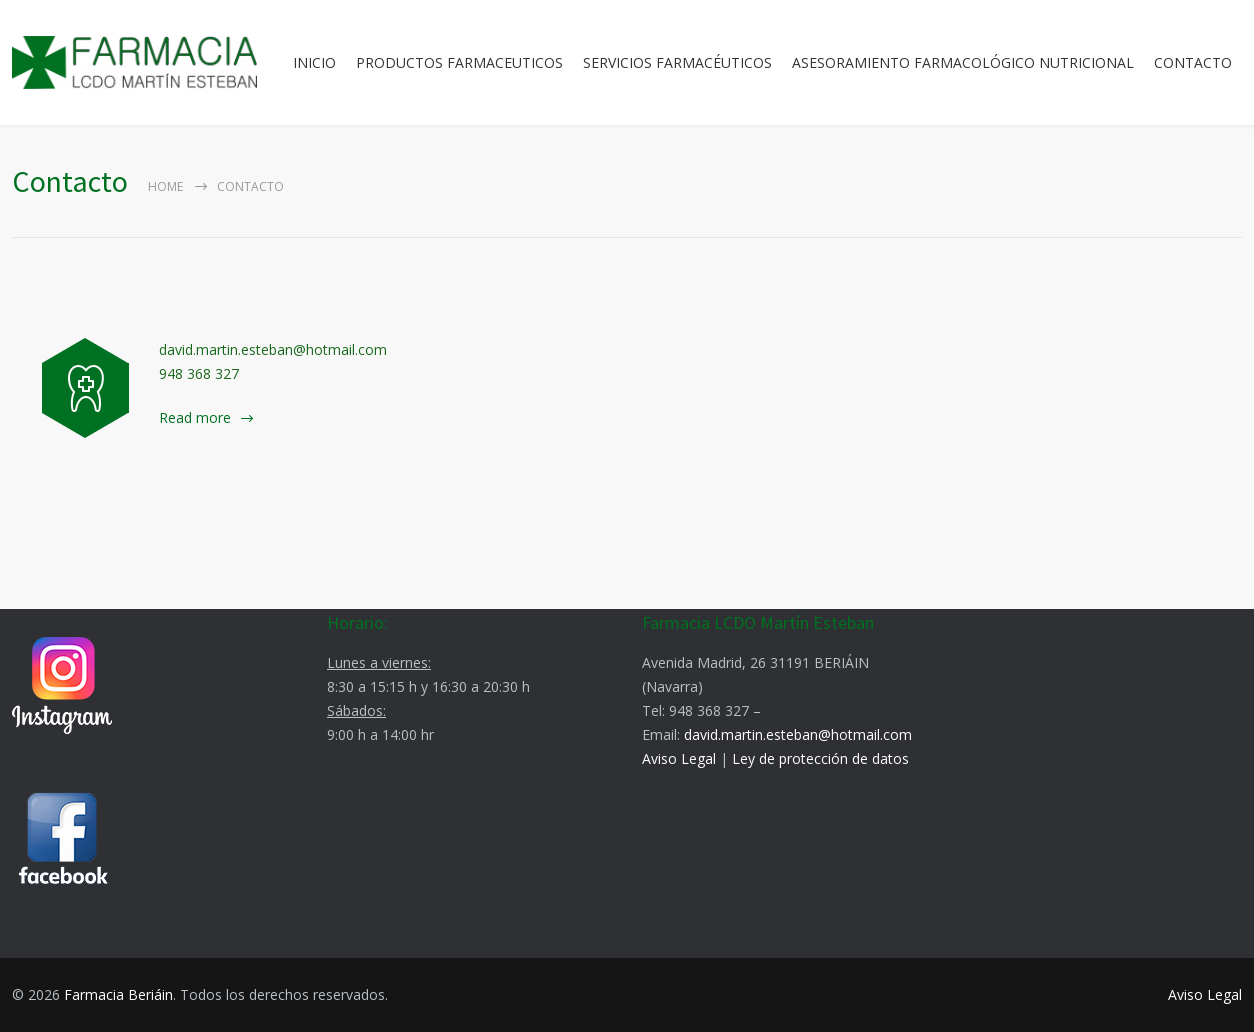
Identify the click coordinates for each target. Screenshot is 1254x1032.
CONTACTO (1193, 62)
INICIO (314, 62)
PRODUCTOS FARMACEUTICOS (459, 62)
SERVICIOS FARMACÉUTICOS (677, 62)
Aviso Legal (679, 758)
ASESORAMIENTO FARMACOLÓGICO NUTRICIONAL (963, 62)
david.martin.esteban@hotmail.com (798, 734)
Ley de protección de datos (820, 758)
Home (165, 186)
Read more (195, 417)
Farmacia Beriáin (118, 994)
